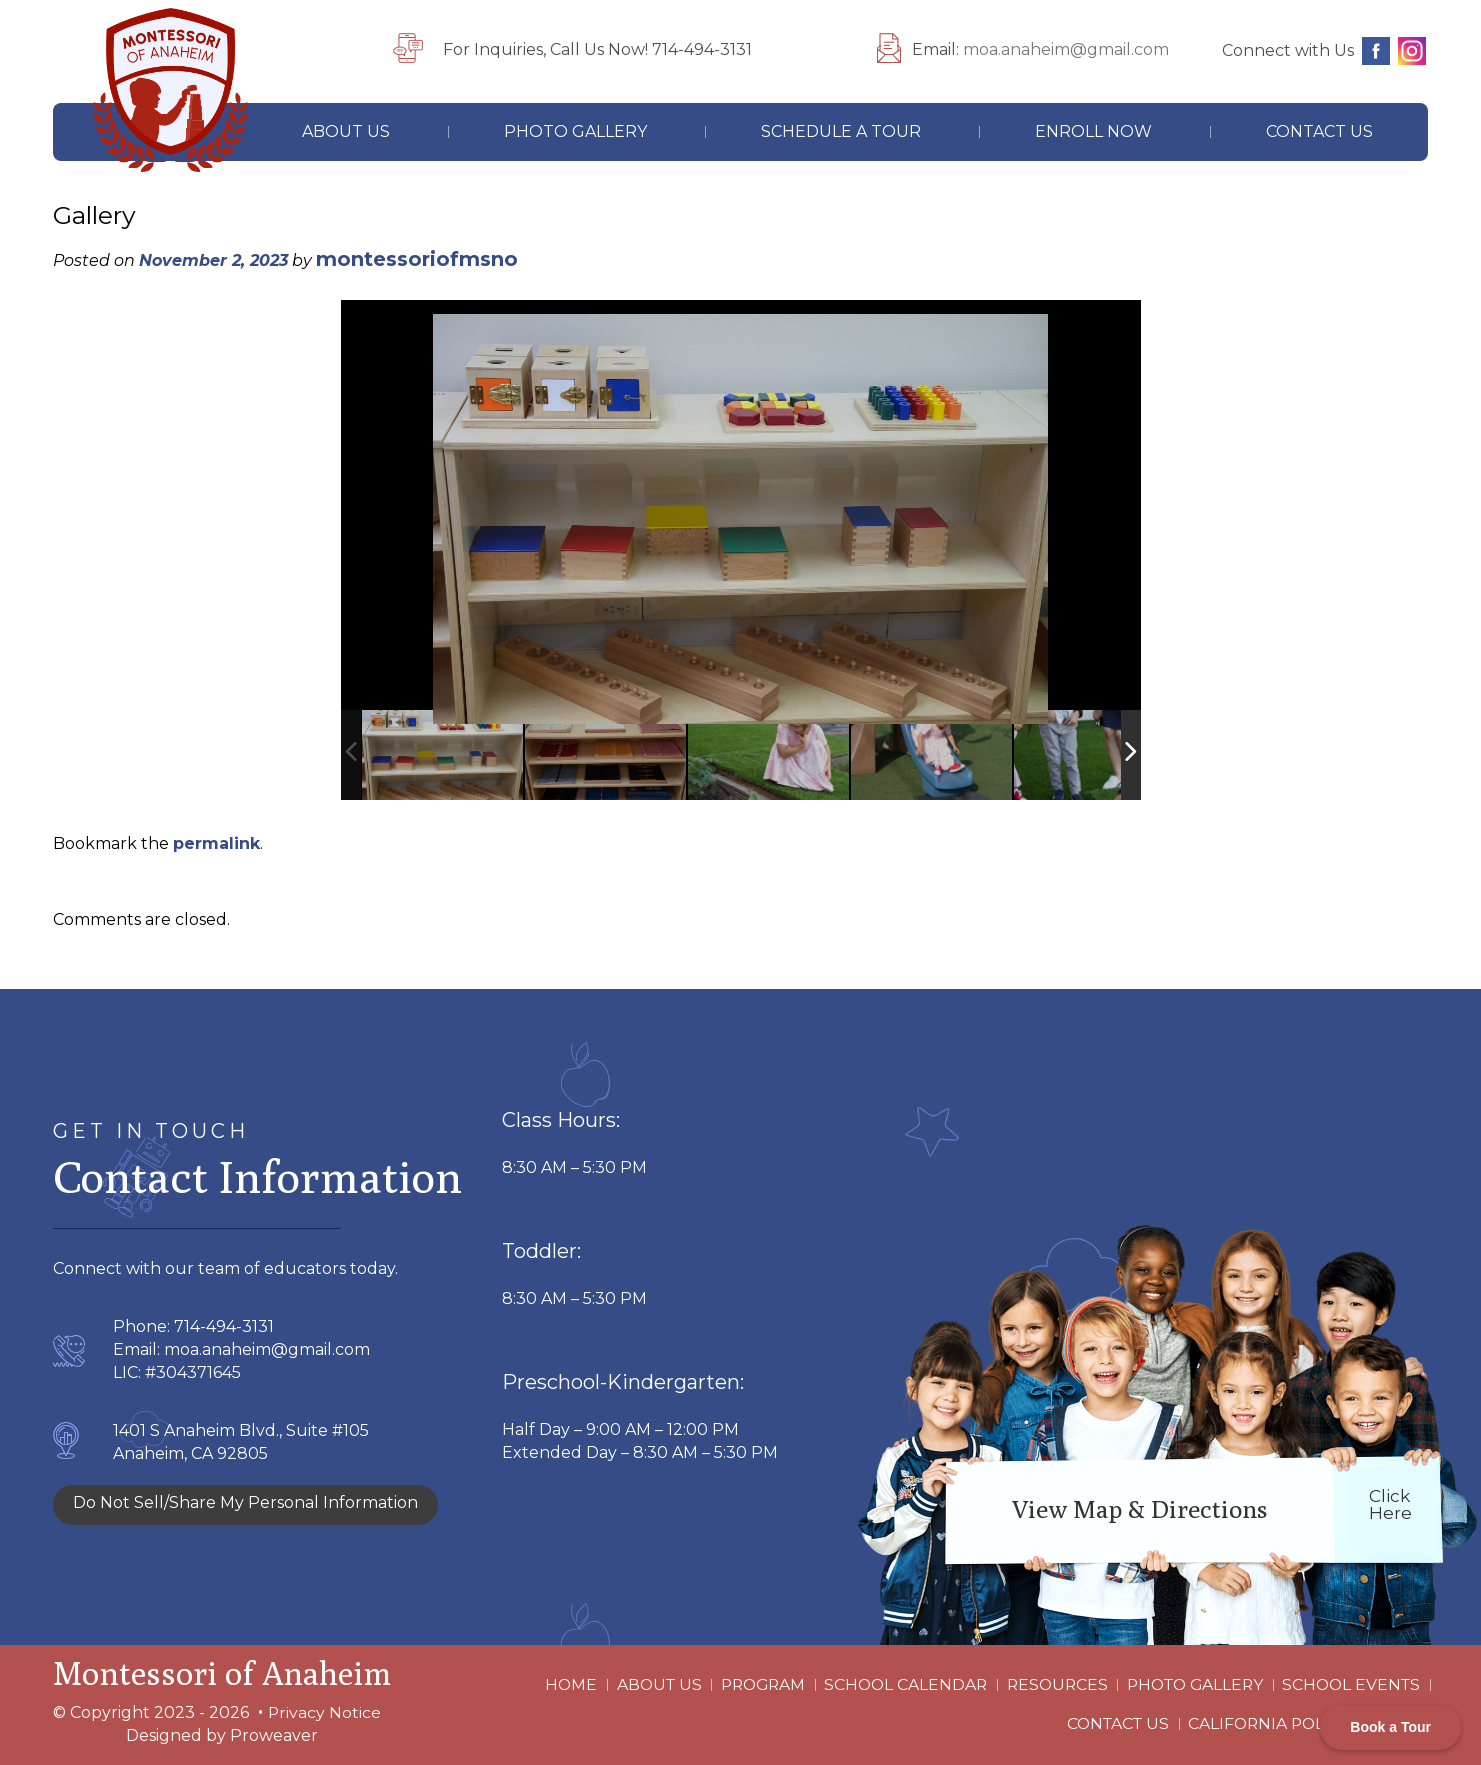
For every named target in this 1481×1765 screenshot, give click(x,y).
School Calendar (895, 1689)
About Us (346, 131)
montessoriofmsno (417, 259)
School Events (1350, 1689)
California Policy (1269, 1719)
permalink (216, 843)
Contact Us (1319, 131)
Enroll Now (1093, 131)
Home (554, 1689)
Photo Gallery (575, 131)
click (1390, 1504)
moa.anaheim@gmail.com (1066, 49)
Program (749, 1689)
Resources (1048, 1689)
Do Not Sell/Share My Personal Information (245, 1502)
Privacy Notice (325, 1712)
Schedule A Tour (841, 131)
